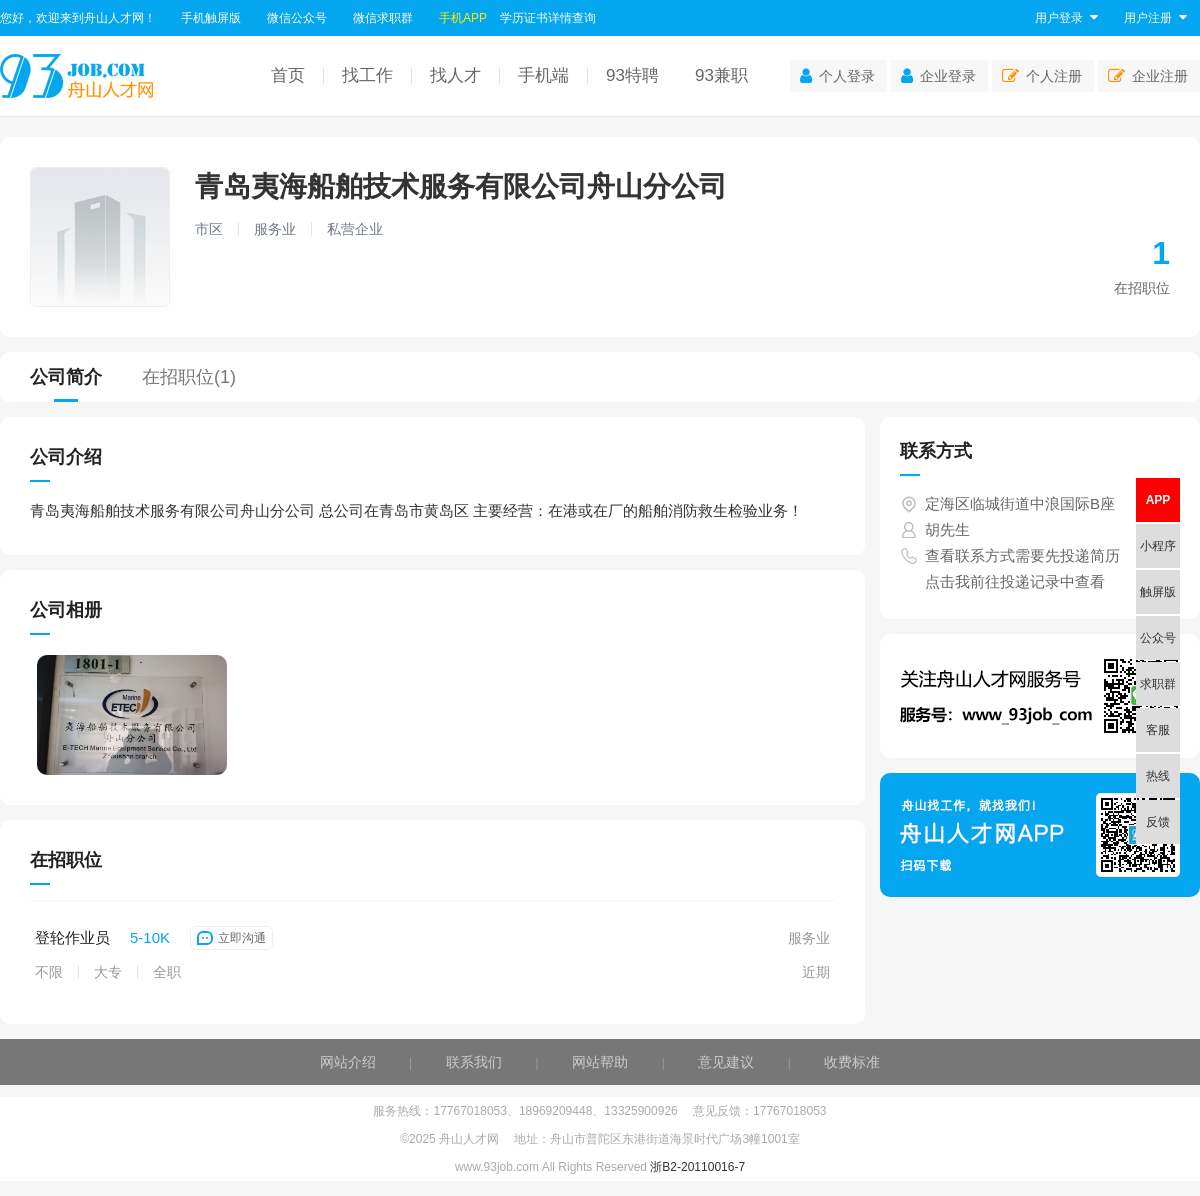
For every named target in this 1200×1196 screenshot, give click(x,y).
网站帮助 (600, 1062)
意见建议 (726, 1062)
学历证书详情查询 (548, 18)
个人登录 (837, 76)
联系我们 (474, 1062)
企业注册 (1148, 76)
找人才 (455, 75)
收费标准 (852, 1062)
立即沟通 (231, 938)
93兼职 (721, 75)
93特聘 (632, 75)
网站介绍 (348, 1062)
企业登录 (938, 76)
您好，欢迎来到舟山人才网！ (78, 18)
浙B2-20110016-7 (697, 1167)
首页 (288, 75)
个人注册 (1042, 76)
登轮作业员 (72, 937)
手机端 (543, 75)
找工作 (367, 75)
